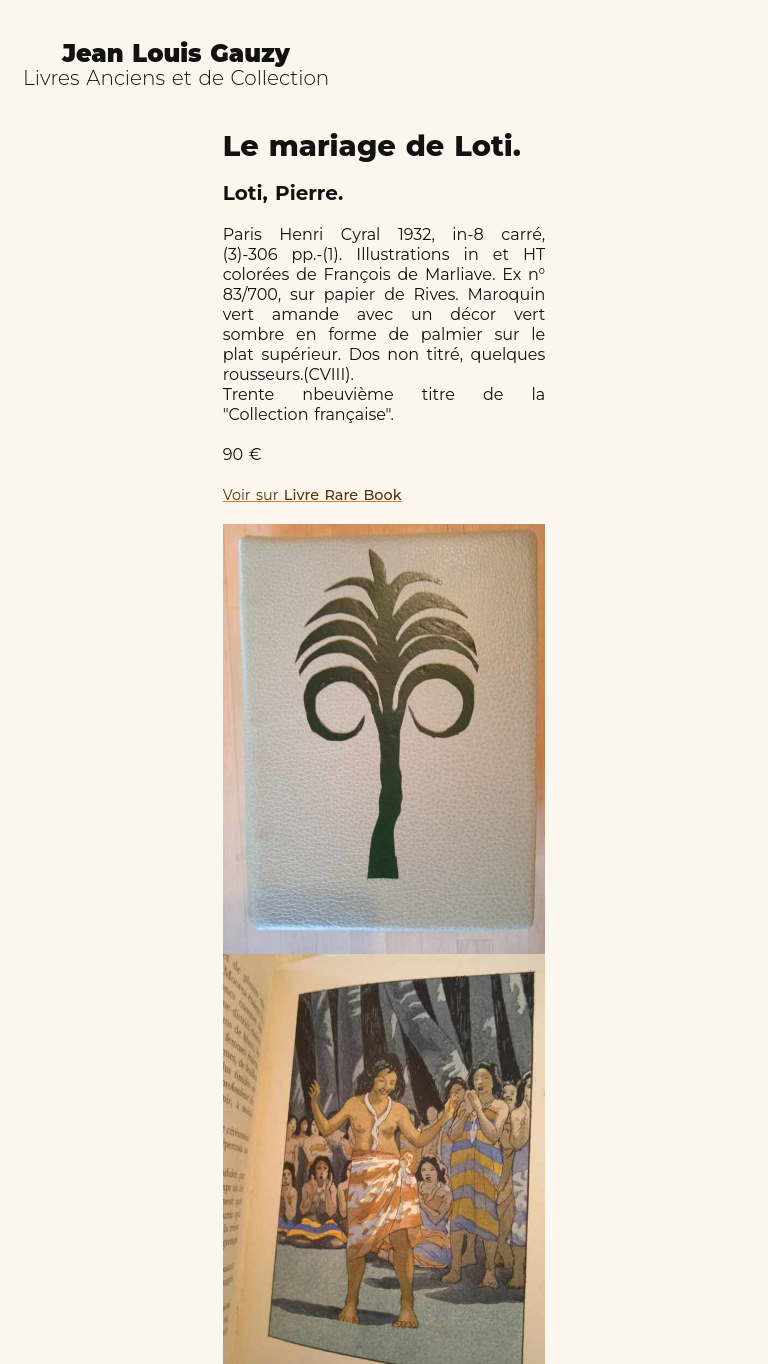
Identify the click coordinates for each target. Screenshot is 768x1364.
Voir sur (312, 495)
